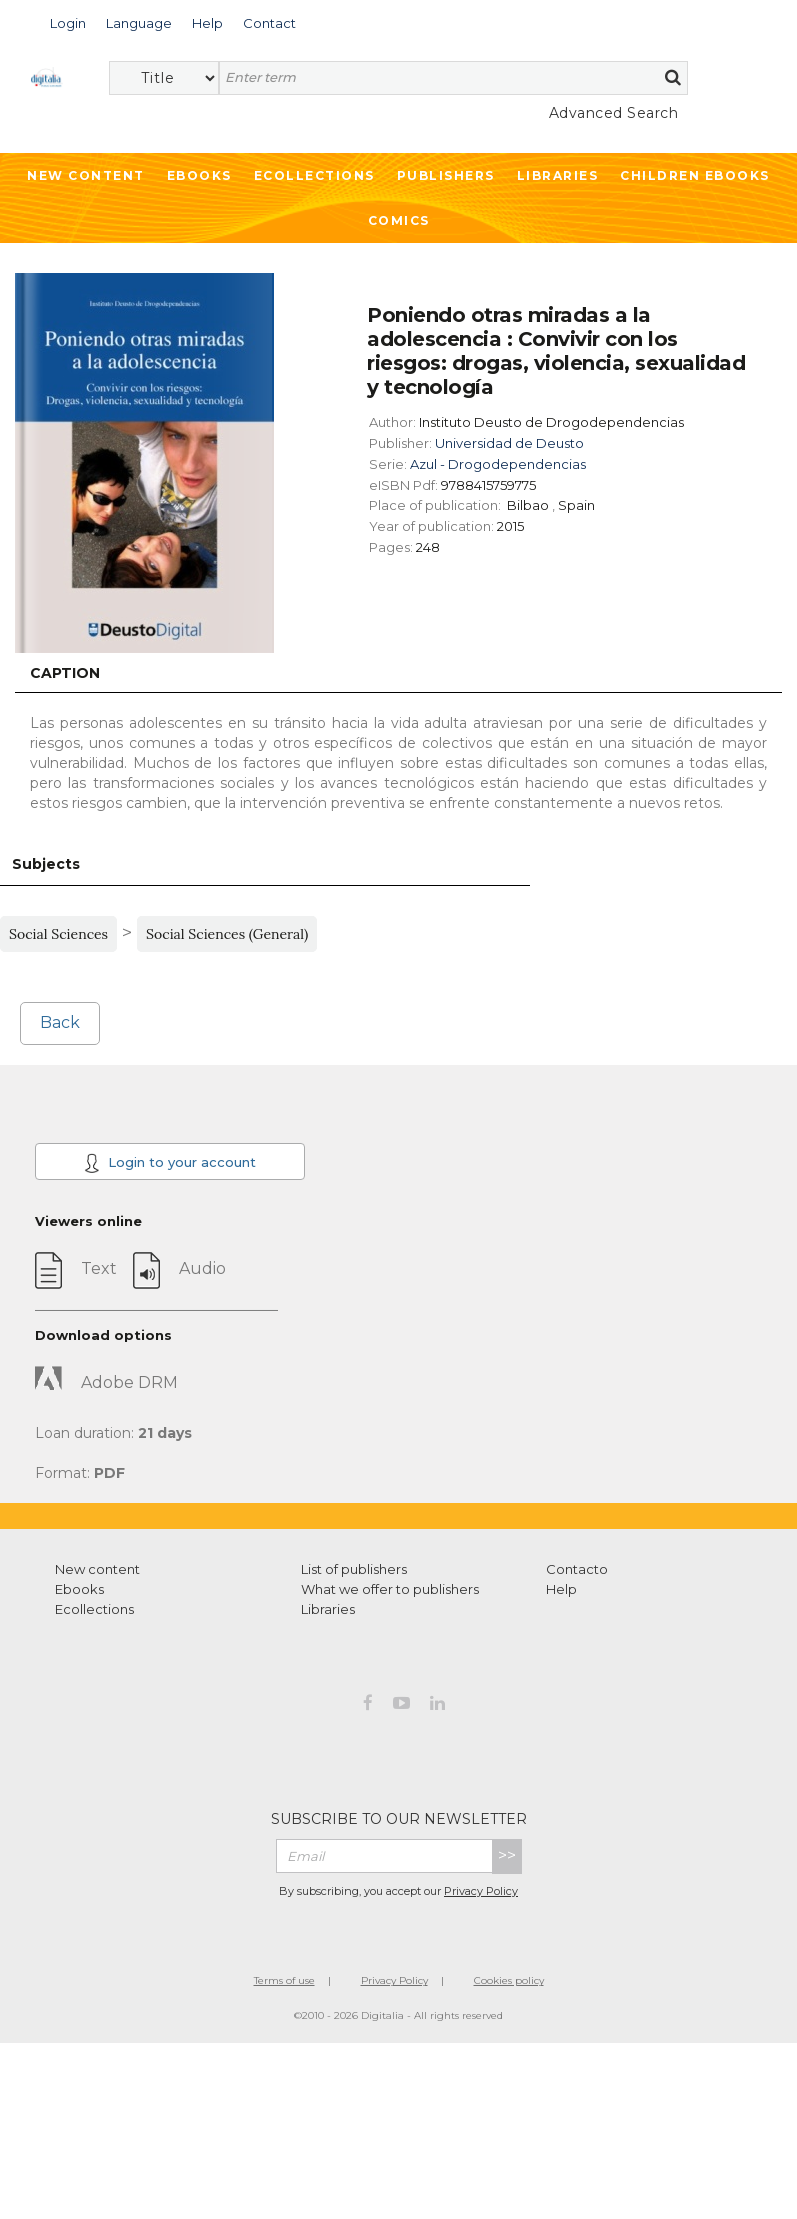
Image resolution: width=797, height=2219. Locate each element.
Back (60, 1022)
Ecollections (314, 175)
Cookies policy (509, 1980)
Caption (65, 673)
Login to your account (170, 1163)
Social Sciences (58, 934)
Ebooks (199, 175)
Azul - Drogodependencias (498, 464)
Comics (399, 220)
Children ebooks (695, 175)
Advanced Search (614, 113)
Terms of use (284, 1980)
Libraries (558, 175)
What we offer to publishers (390, 1589)
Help (561, 1589)
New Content (86, 175)
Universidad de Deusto (509, 443)
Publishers (446, 175)
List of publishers (354, 1569)
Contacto (577, 1569)
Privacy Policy (481, 1891)
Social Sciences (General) (227, 934)
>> (507, 1855)
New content (97, 1569)
